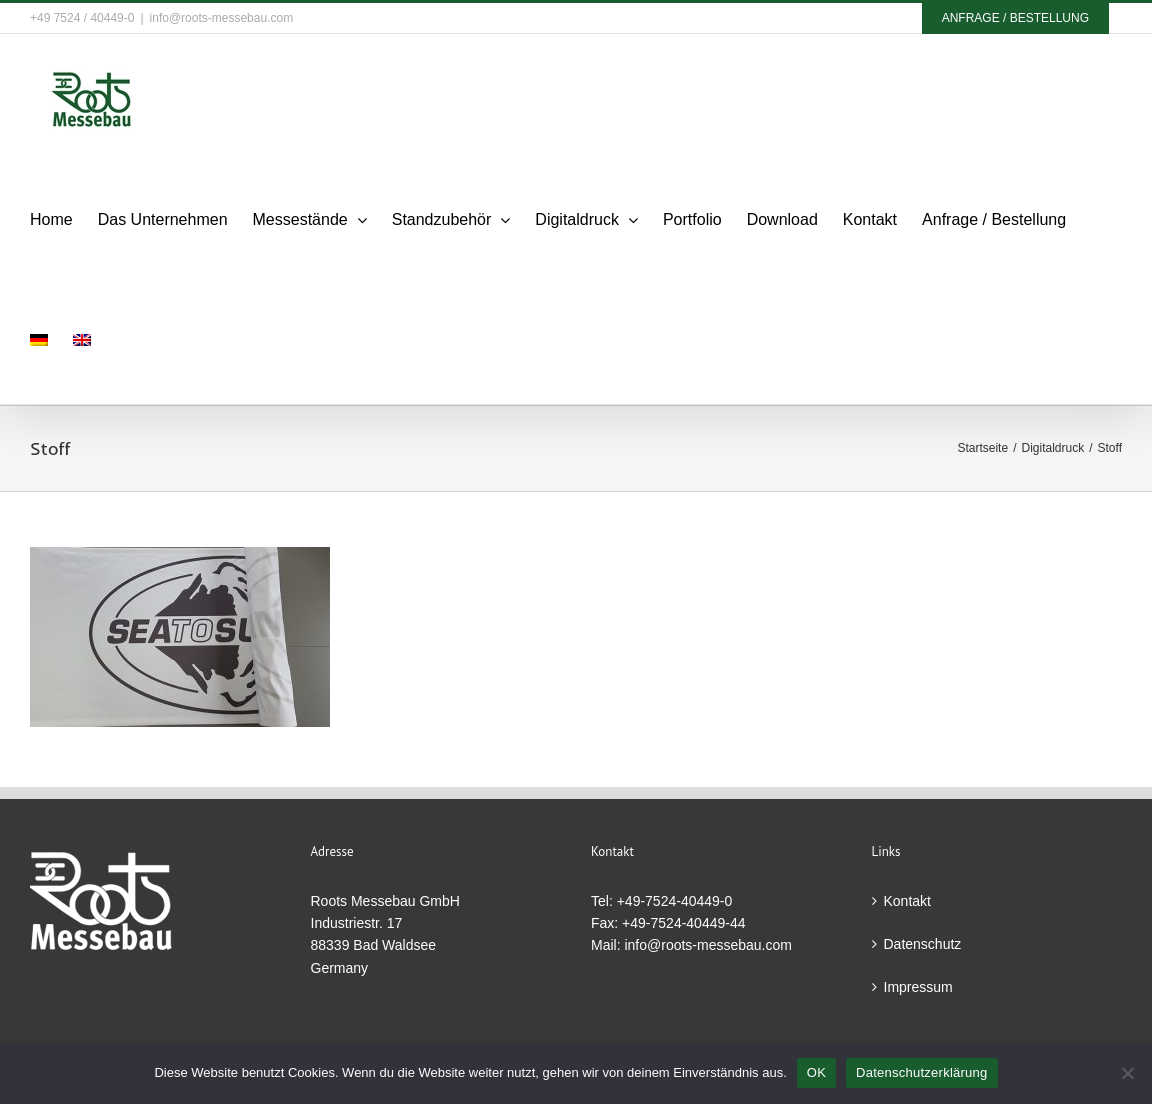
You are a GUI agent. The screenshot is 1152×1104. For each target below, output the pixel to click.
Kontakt (907, 901)
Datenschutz (923, 944)
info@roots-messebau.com (222, 18)
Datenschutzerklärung (921, 1072)
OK (816, 1072)
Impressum (918, 987)
